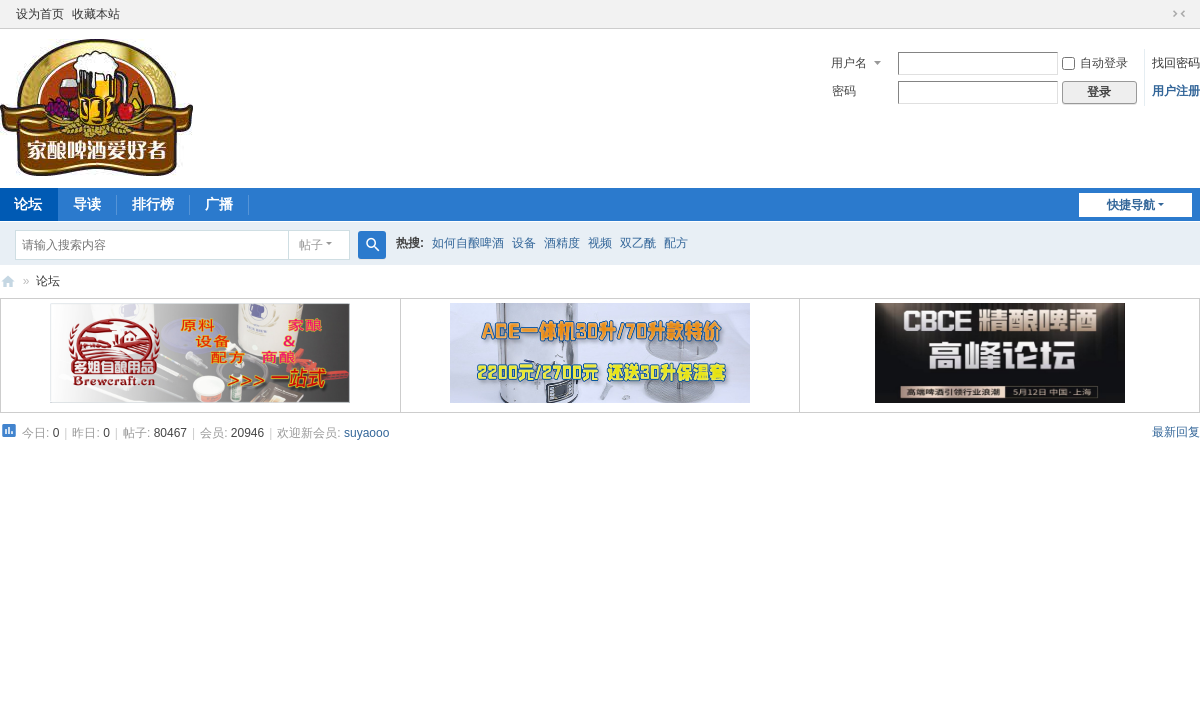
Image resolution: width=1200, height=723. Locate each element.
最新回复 (1176, 432)
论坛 (48, 281)
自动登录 (1095, 63)
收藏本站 (96, 14)
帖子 (311, 245)
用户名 (849, 63)
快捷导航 (1131, 205)
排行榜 (153, 204)
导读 (87, 204)
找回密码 (1176, 63)
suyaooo (366, 433)
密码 (844, 91)
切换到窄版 (1179, 14)
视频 (600, 243)
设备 (524, 243)
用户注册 (1176, 91)
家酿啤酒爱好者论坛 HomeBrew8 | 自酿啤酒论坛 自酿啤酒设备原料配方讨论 (8, 281)
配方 (676, 243)
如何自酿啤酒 (468, 243)
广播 (219, 204)
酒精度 (562, 243)
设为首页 (40, 14)
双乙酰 (638, 243)
